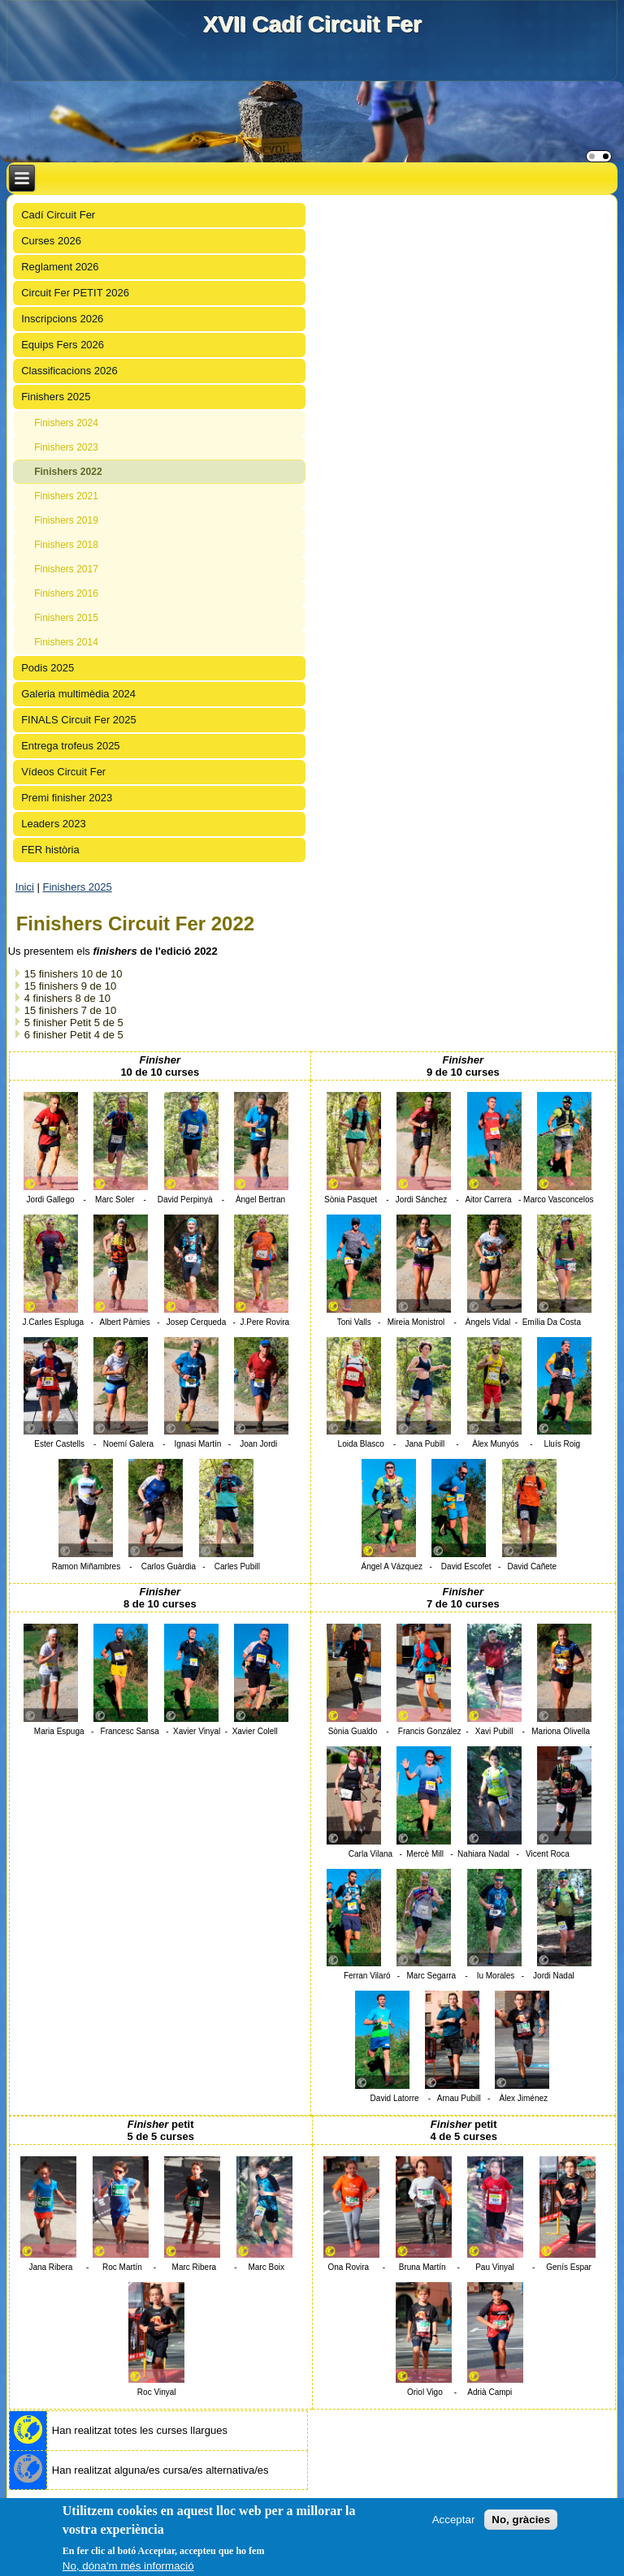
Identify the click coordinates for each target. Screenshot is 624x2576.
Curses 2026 (51, 241)
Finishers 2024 (66, 423)
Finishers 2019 (66, 520)
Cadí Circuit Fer (58, 215)
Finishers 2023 (66, 447)
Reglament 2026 (59, 267)
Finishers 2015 (66, 618)
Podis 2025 (47, 668)
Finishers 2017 (66, 569)
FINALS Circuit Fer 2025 (78, 720)
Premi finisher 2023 (66, 798)
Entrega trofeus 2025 (70, 746)
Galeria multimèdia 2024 (78, 694)
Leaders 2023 (53, 824)
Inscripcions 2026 (62, 319)
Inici (24, 887)
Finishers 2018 (66, 544)
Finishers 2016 (66, 593)
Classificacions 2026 (69, 371)
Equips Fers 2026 (62, 345)
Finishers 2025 (55, 396)
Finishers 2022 (68, 471)
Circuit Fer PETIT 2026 (75, 293)
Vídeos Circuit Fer (63, 772)
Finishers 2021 (66, 496)
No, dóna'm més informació (128, 2566)
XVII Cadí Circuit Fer (311, 24)
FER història (50, 850)
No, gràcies (521, 2519)
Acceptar (453, 2519)
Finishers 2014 (66, 642)
